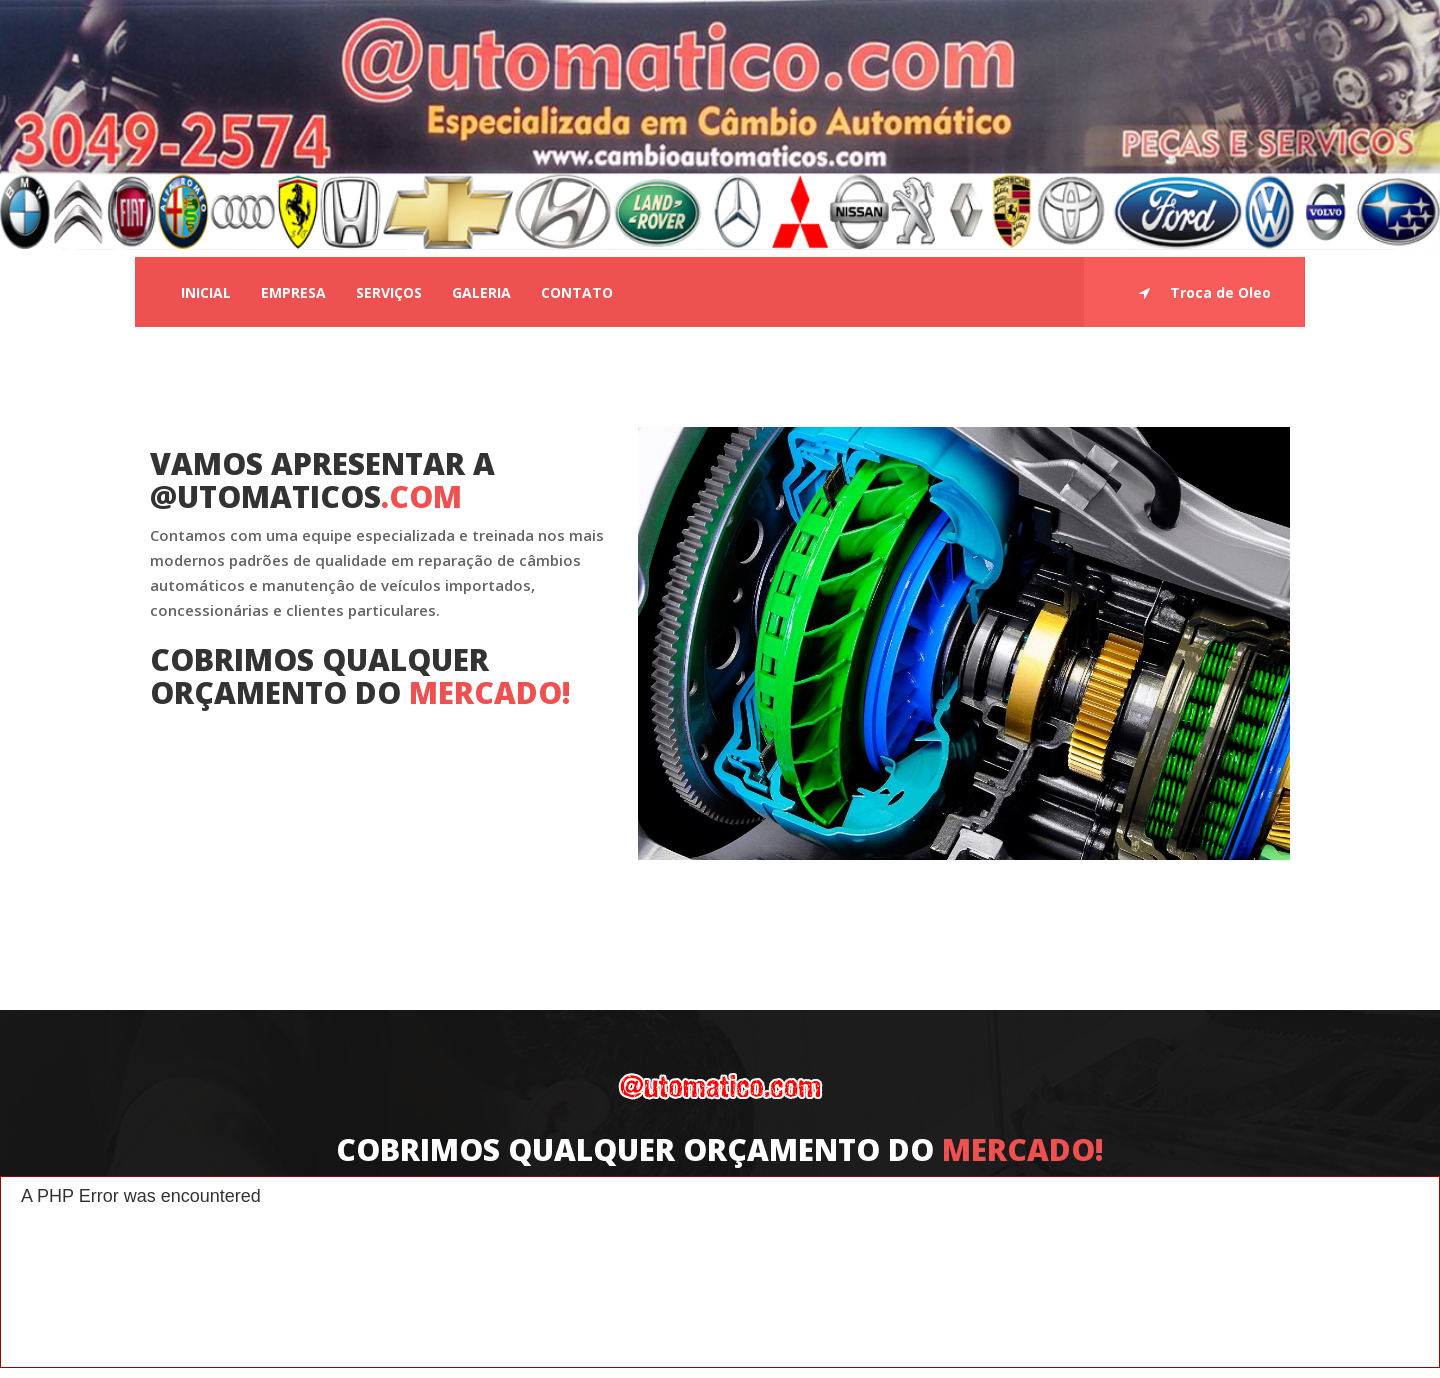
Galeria (481, 292)
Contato (577, 292)
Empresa (293, 292)
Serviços (389, 292)
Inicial (206, 292)
